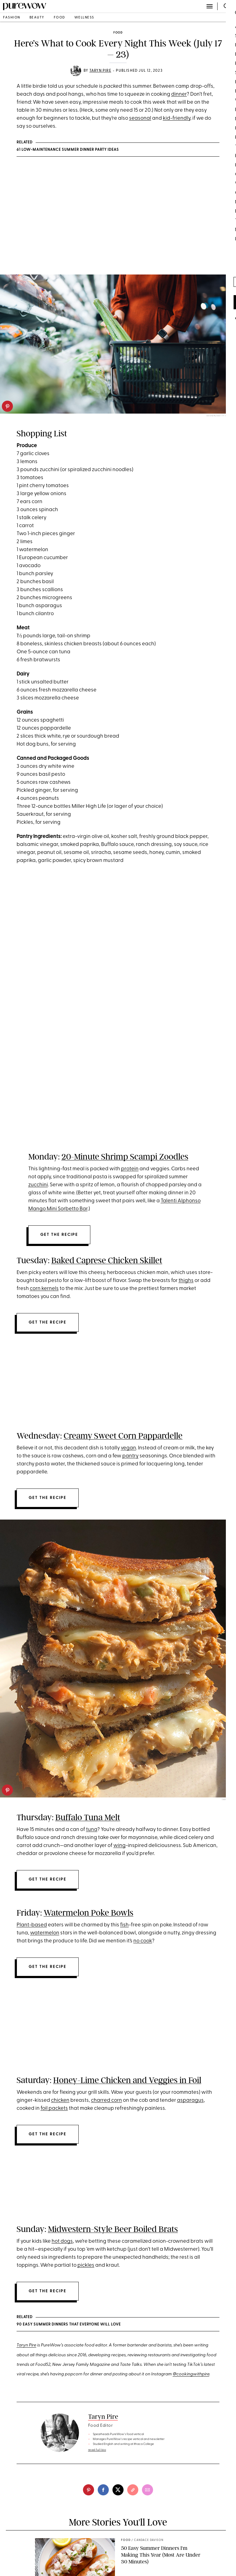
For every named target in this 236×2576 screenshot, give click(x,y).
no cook (142, 1941)
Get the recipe (59, 1235)
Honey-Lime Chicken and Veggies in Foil (127, 2080)
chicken (60, 2100)
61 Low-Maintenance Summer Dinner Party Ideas (68, 150)
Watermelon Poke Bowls (88, 1913)
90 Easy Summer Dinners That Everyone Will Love (69, 2324)
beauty (37, 17)
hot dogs (62, 2241)
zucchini (38, 1185)
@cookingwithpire (191, 2374)
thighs (186, 1280)
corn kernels (44, 1288)
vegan (128, 1448)
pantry (130, 1456)
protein (130, 1169)
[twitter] (118, 2489)
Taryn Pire (100, 71)
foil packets (54, 2108)
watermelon (44, 1933)
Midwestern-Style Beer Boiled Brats (113, 2229)
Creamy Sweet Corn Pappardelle (123, 1436)
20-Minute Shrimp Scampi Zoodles (124, 1157)
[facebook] (103, 2489)
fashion (11, 17)
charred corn (106, 2100)
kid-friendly (176, 118)
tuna (91, 1829)
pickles (85, 2265)
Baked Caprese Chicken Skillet (106, 1260)
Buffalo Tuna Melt (87, 1817)
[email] (147, 2489)
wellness (84, 17)
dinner (179, 94)
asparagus (190, 2100)
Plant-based (32, 1925)
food (59, 17)
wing (119, 1845)
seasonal (140, 118)
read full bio (97, 2450)
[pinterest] (7, 406)
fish (124, 1925)
